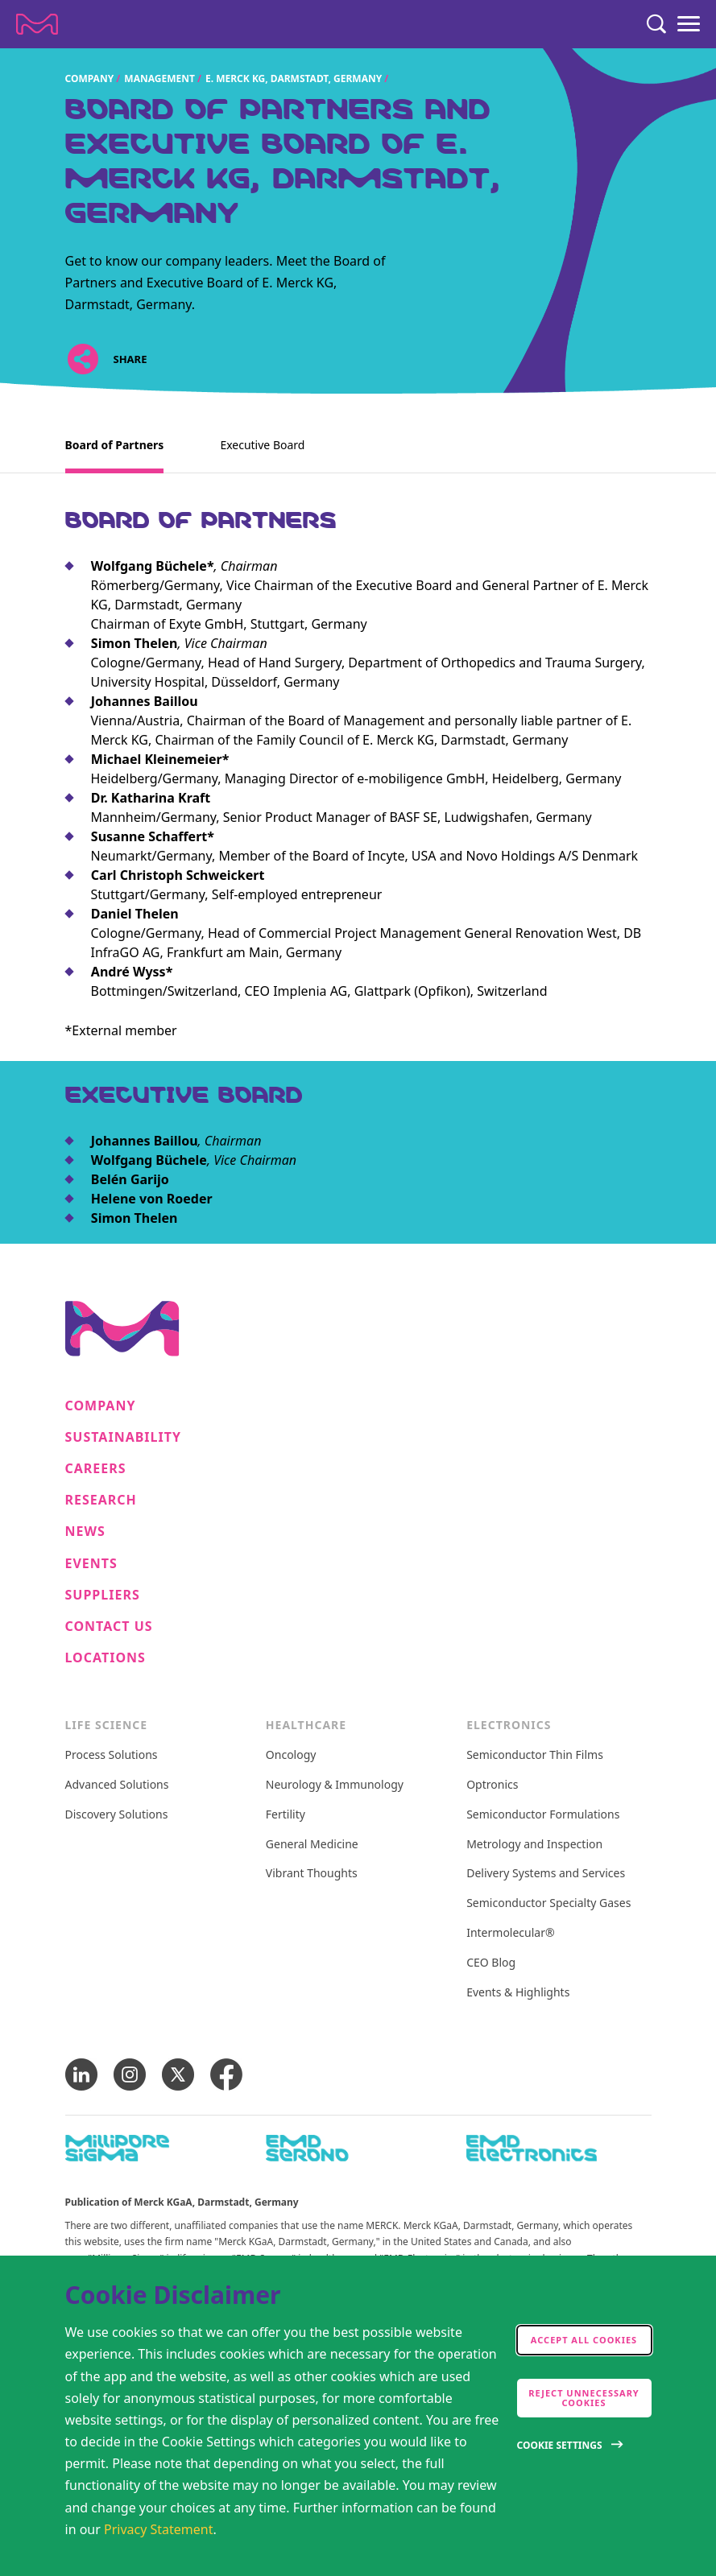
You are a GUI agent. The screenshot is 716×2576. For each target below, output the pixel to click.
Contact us (109, 1626)
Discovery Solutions (116, 1815)
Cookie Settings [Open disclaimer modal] (559, 2445)
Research (101, 1500)
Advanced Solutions (117, 1785)
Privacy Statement (158, 2529)
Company (89, 78)
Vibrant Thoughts (312, 1873)
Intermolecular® (510, 1933)
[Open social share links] (83, 359)
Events (91, 1563)
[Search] (656, 24)
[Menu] (689, 24)
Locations (105, 1658)
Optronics (492, 1785)
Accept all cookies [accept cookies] (584, 2340)
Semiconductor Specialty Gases (548, 1903)
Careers (95, 1468)
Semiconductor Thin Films (534, 1755)
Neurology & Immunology (335, 1785)
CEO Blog (490, 1963)
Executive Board (262, 444)
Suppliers (102, 1595)
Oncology (291, 1755)
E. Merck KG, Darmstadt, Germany (293, 78)
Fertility (285, 1815)
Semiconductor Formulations (542, 1815)
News (85, 1531)
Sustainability (123, 1437)
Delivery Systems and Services (545, 1873)
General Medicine (312, 1845)
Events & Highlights (517, 1993)
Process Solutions (111, 1755)
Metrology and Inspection (534, 1845)
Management (160, 78)
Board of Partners (114, 444)
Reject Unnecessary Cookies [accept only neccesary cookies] (583, 2398)
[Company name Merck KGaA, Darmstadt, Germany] (37, 24)
